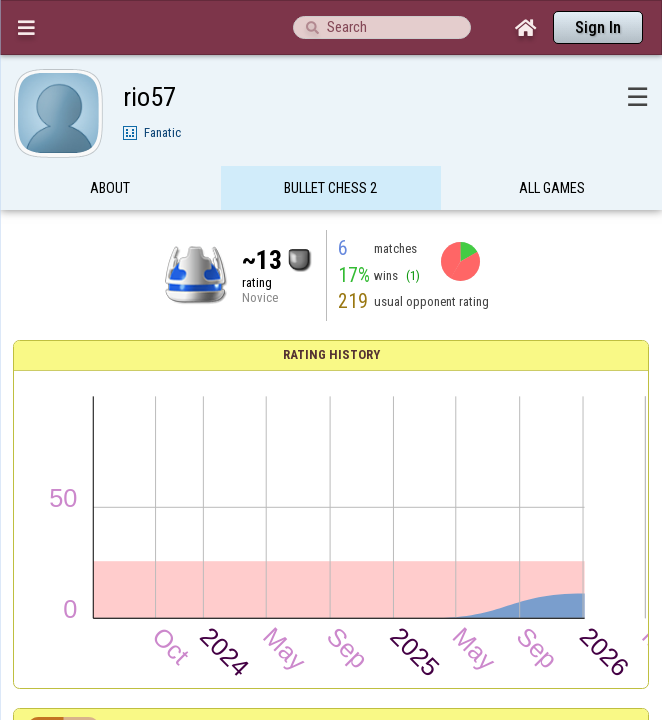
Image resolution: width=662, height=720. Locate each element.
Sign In (598, 27)
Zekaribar (302, 463)
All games (552, 154)
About (110, 154)
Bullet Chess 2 (330, 154)
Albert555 (302, 558)
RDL (302, 431)
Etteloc (302, 527)
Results (331, 372)
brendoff (302, 495)
